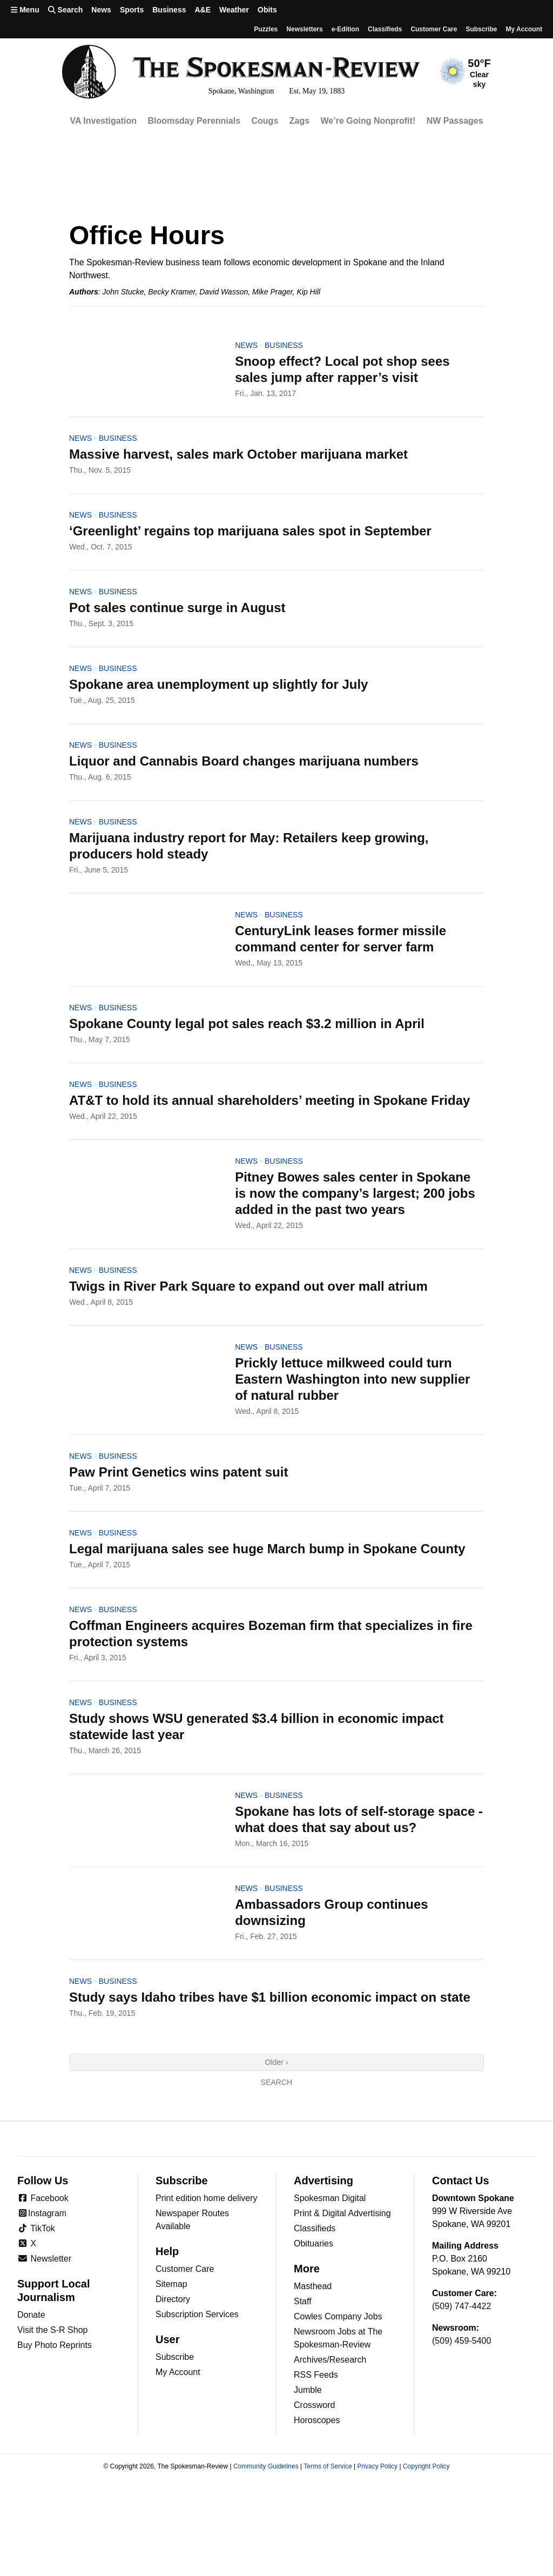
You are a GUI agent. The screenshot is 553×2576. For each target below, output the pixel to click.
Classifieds (385, 29)
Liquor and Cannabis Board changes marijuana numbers (244, 761)
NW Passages (455, 120)
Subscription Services (197, 2314)
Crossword (314, 2405)
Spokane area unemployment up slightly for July (218, 684)
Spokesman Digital (330, 2198)
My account (523, 29)
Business (169, 9)
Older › (276, 2062)
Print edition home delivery (207, 2198)
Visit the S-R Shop (52, 2330)
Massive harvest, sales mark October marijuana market (238, 454)
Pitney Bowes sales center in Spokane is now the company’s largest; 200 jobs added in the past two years (355, 1193)
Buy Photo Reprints (54, 2345)
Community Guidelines (266, 2466)
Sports (132, 9)
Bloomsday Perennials (193, 120)
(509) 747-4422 (461, 2306)
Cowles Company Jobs (338, 2316)
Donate (31, 2314)
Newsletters (304, 29)
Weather (234, 9)
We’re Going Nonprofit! (368, 120)
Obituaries (313, 2243)
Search (276, 2082)
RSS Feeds (316, 2374)
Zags (299, 120)
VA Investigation (103, 120)
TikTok (36, 2228)
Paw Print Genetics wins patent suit (178, 1472)
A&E (202, 9)
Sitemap (171, 2284)
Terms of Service (328, 2466)
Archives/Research (330, 2359)
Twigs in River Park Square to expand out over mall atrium (248, 1286)
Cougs (265, 120)
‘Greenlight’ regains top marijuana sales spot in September (250, 531)
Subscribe (481, 29)
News (101, 9)
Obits (267, 9)
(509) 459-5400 (461, 2340)
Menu (25, 9)
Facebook (43, 2198)
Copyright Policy (426, 2466)
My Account (178, 2372)
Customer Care (433, 29)
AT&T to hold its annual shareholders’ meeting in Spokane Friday (269, 1100)
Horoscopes (317, 2420)
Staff (303, 2301)
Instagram (41, 2213)
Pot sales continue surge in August (177, 607)
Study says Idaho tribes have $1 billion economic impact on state (269, 1997)
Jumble (308, 2389)
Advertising (323, 2180)
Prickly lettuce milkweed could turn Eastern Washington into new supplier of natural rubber (352, 1379)
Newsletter (44, 2258)
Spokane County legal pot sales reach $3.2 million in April (246, 1023)
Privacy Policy (377, 2466)
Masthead (313, 2286)
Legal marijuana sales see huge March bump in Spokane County (267, 1548)
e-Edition (345, 29)
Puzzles (266, 29)
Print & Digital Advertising (342, 2213)
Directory (173, 2299)
